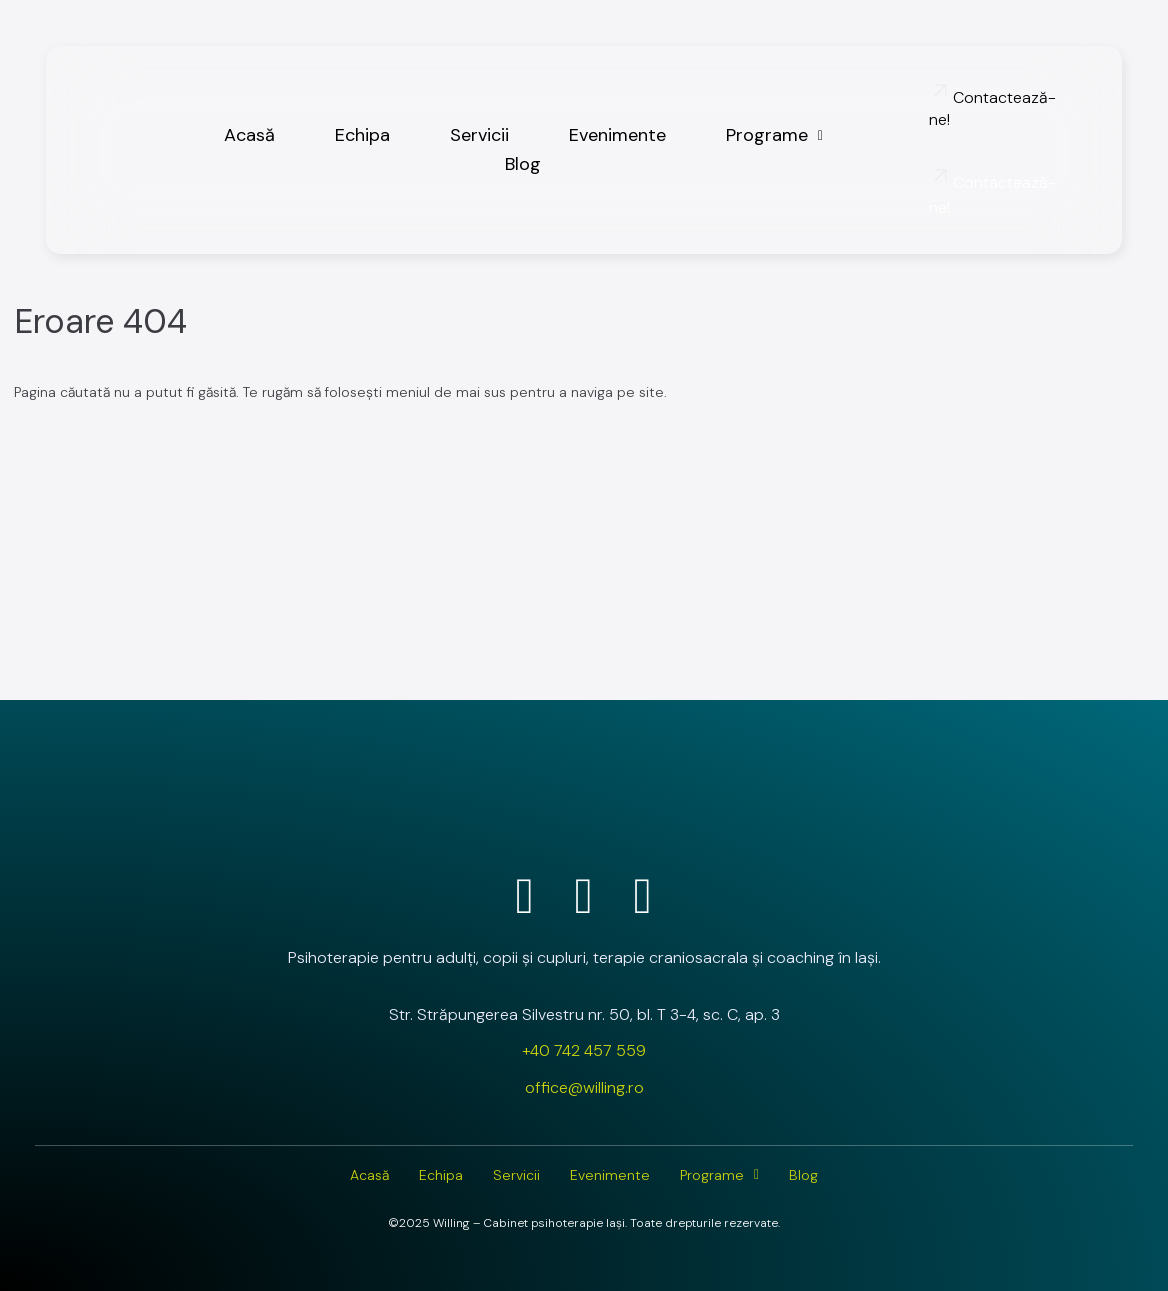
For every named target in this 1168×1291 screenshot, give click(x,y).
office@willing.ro (584, 1087)
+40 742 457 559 (584, 1050)
